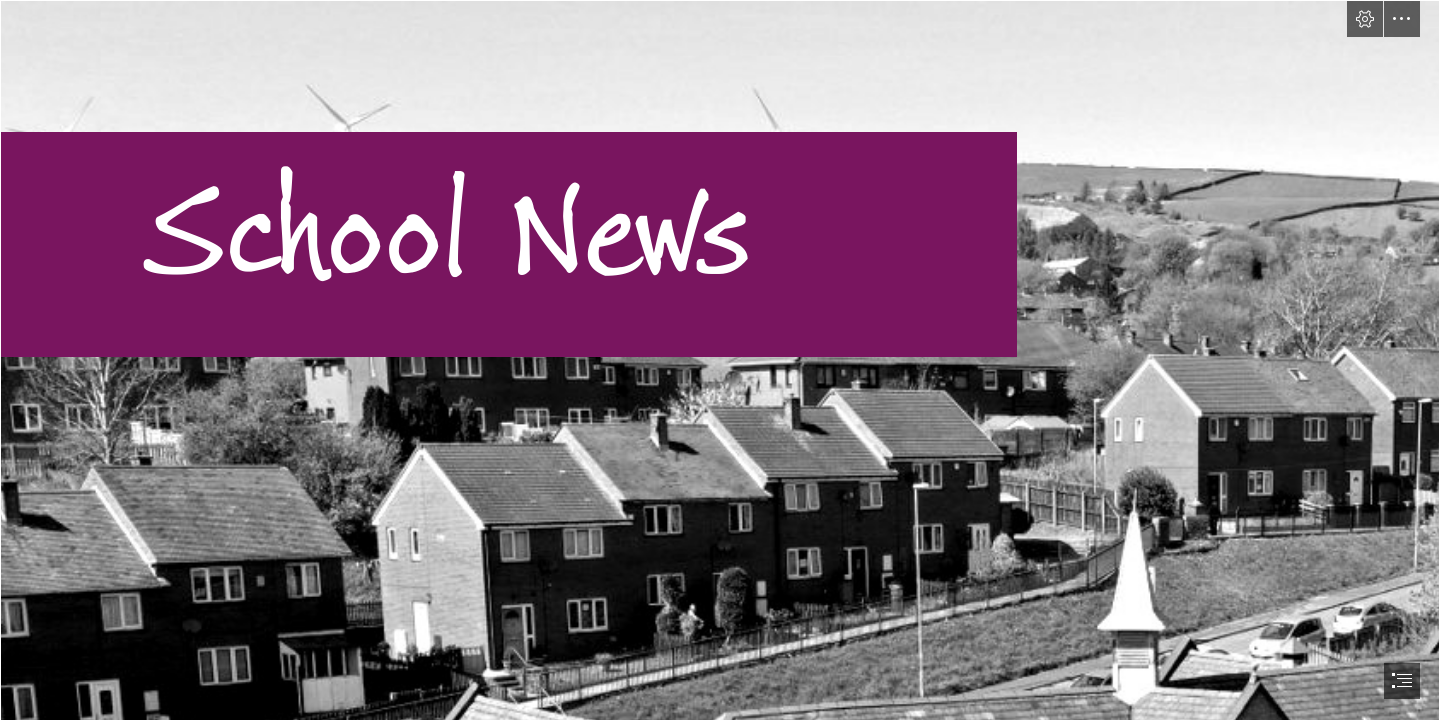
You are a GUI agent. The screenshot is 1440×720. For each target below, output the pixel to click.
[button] (1365, 19)
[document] (720, 360)
